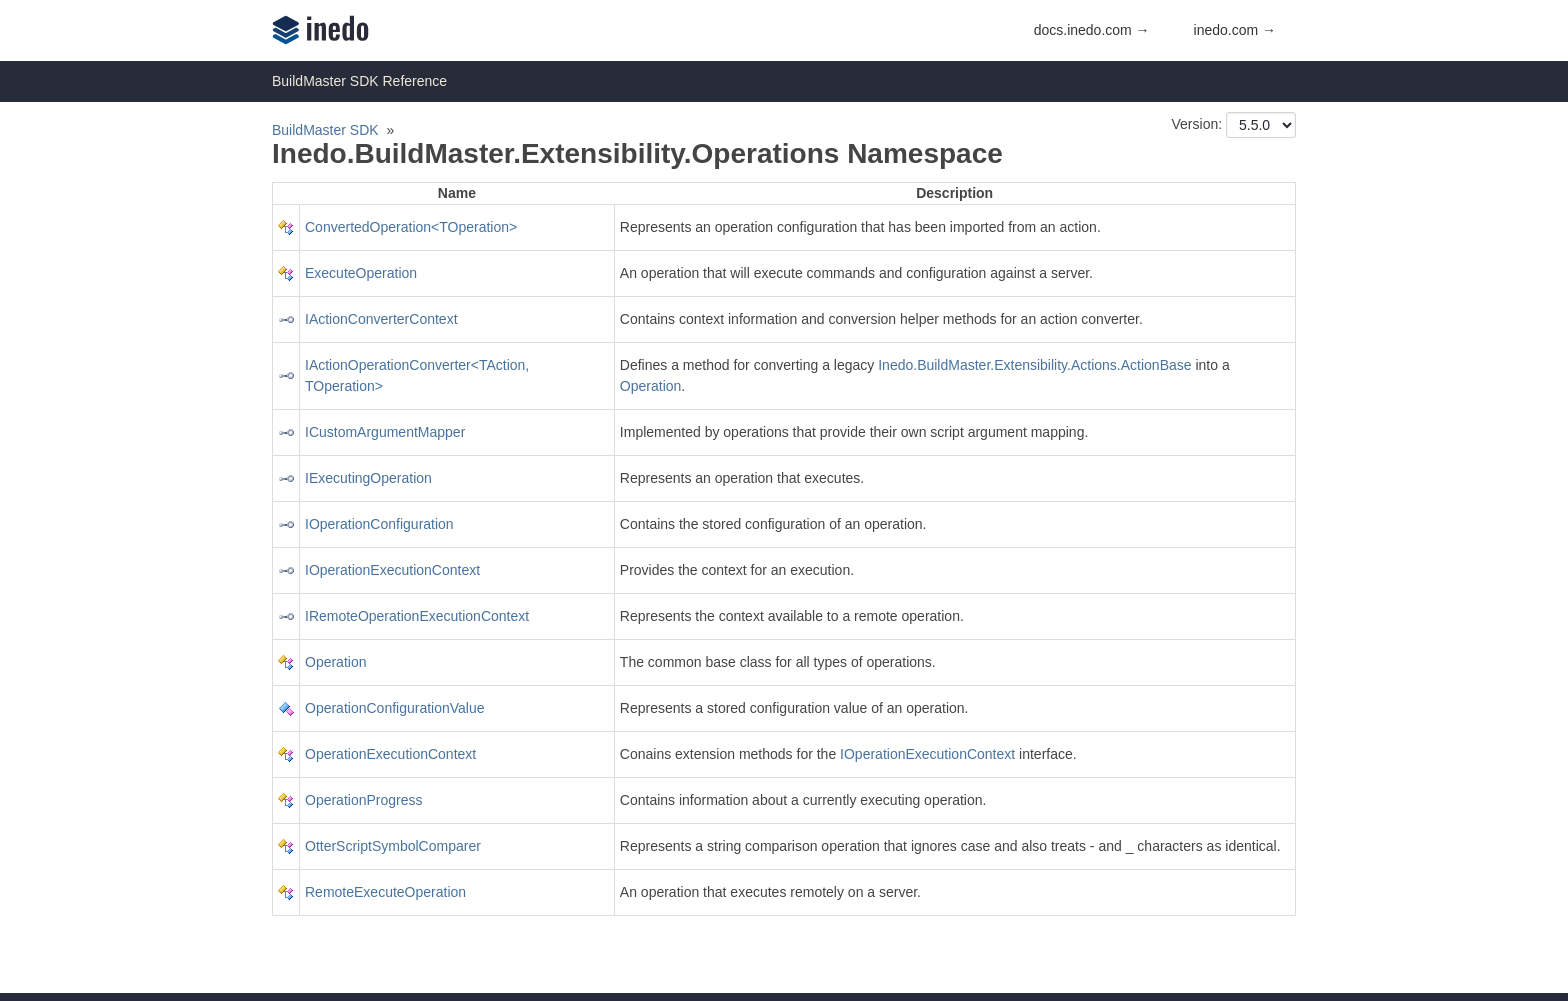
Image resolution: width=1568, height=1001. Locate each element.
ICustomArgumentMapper (385, 432)
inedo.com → (1235, 30)
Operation (650, 386)
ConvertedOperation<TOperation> (411, 227)
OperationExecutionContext (390, 754)
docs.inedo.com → (1092, 30)
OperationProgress (364, 800)
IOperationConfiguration (379, 524)
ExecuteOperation (361, 273)
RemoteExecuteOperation (385, 892)
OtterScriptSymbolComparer (393, 846)
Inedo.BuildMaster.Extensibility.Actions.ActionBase (1034, 365)
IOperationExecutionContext (392, 570)
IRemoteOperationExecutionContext (417, 616)
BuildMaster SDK (325, 130)
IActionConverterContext (381, 319)
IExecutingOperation (368, 478)
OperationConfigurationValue (395, 708)
